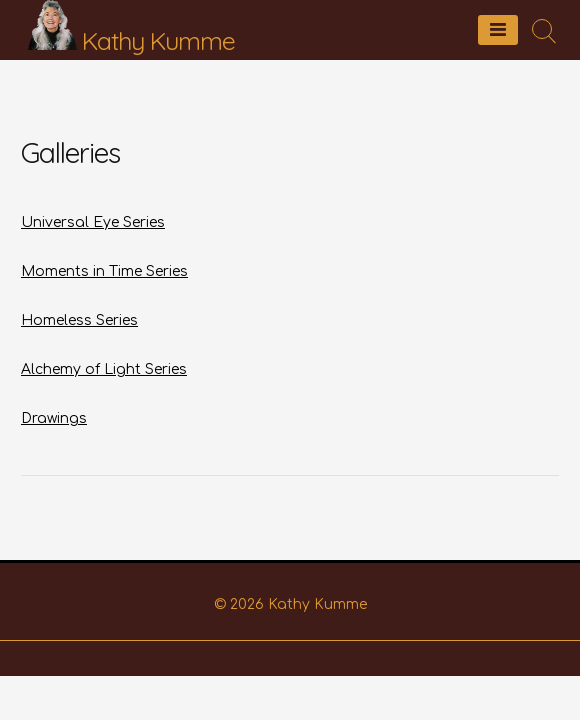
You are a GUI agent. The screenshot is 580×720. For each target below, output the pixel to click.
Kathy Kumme (158, 40)
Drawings (54, 418)
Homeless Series (79, 320)
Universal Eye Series (93, 222)
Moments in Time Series (104, 271)
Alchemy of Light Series (104, 369)
